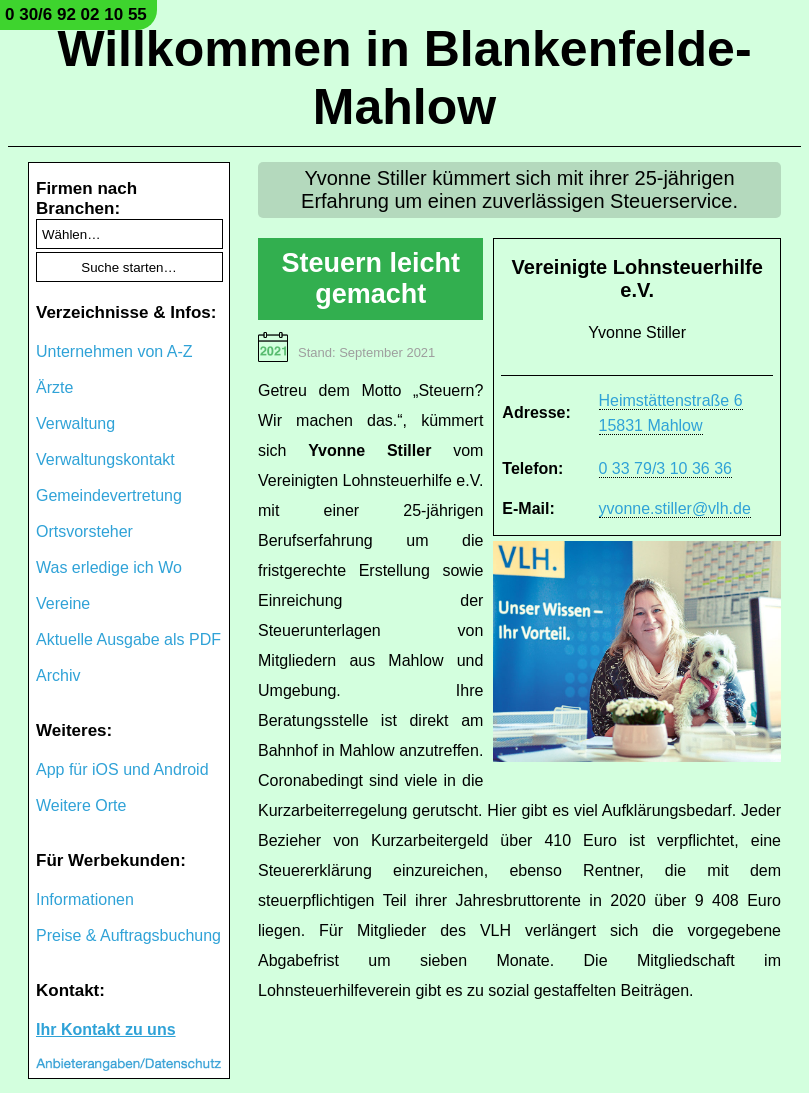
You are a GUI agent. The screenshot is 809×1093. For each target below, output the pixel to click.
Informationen (85, 899)
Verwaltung (75, 423)
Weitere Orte (81, 805)
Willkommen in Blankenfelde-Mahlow (404, 78)
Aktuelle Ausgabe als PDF (128, 639)
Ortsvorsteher (84, 531)
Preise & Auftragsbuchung (128, 935)
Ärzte (54, 387)
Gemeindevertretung (109, 495)
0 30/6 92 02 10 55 (76, 14)
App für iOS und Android (122, 769)
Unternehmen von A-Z (114, 351)
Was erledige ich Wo (109, 567)
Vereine (63, 603)
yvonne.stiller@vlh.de (675, 508)
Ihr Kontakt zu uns (106, 1029)
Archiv (58, 675)
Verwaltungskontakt (105, 459)
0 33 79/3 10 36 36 (665, 468)
